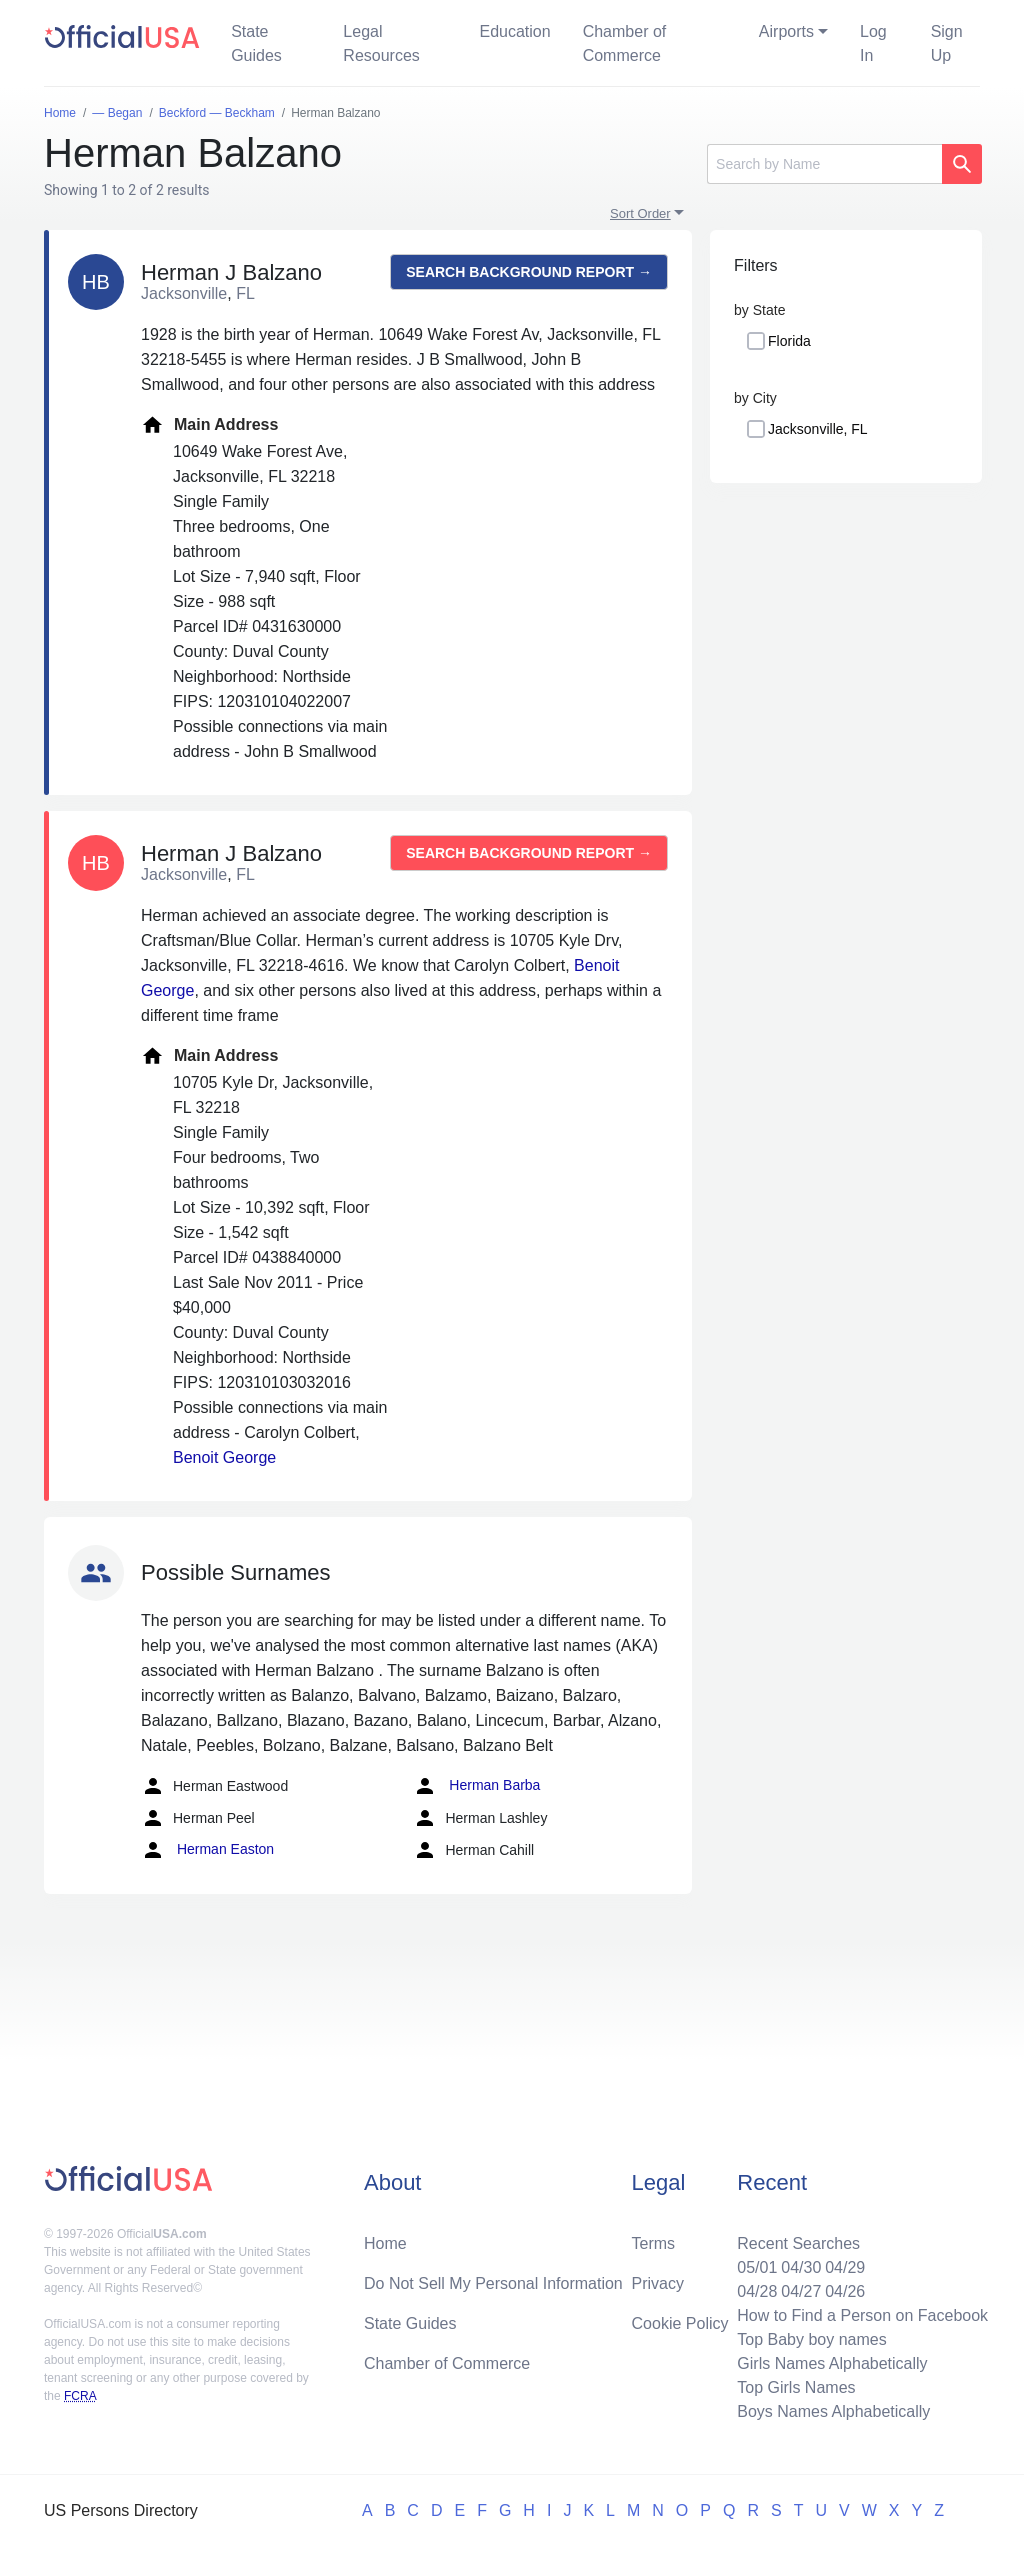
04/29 (845, 2267)
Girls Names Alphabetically (832, 2363)
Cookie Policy (680, 2323)
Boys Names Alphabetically (833, 2411)
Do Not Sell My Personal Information (493, 2283)
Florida (789, 341)
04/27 (801, 2291)
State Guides (256, 43)
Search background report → (529, 272)
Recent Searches (798, 2243)
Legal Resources (381, 43)
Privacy (658, 2283)
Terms (654, 2243)
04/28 (757, 2291)
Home (385, 2243)
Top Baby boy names (811, 2339)
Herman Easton (207, 1850)
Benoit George (224, 1457)
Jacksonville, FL (818, 429)
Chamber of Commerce (625, 43)
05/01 (757, 2267)
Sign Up (947, 43)
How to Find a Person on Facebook (862, 2315)
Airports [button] (786, 31)
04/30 (801, 2267)
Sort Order (640, 213)
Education (514, 31)
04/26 (845, 2291)
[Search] (824, 164)
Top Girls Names (796, 2387)
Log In (873, 43)
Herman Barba (476, 1786)
